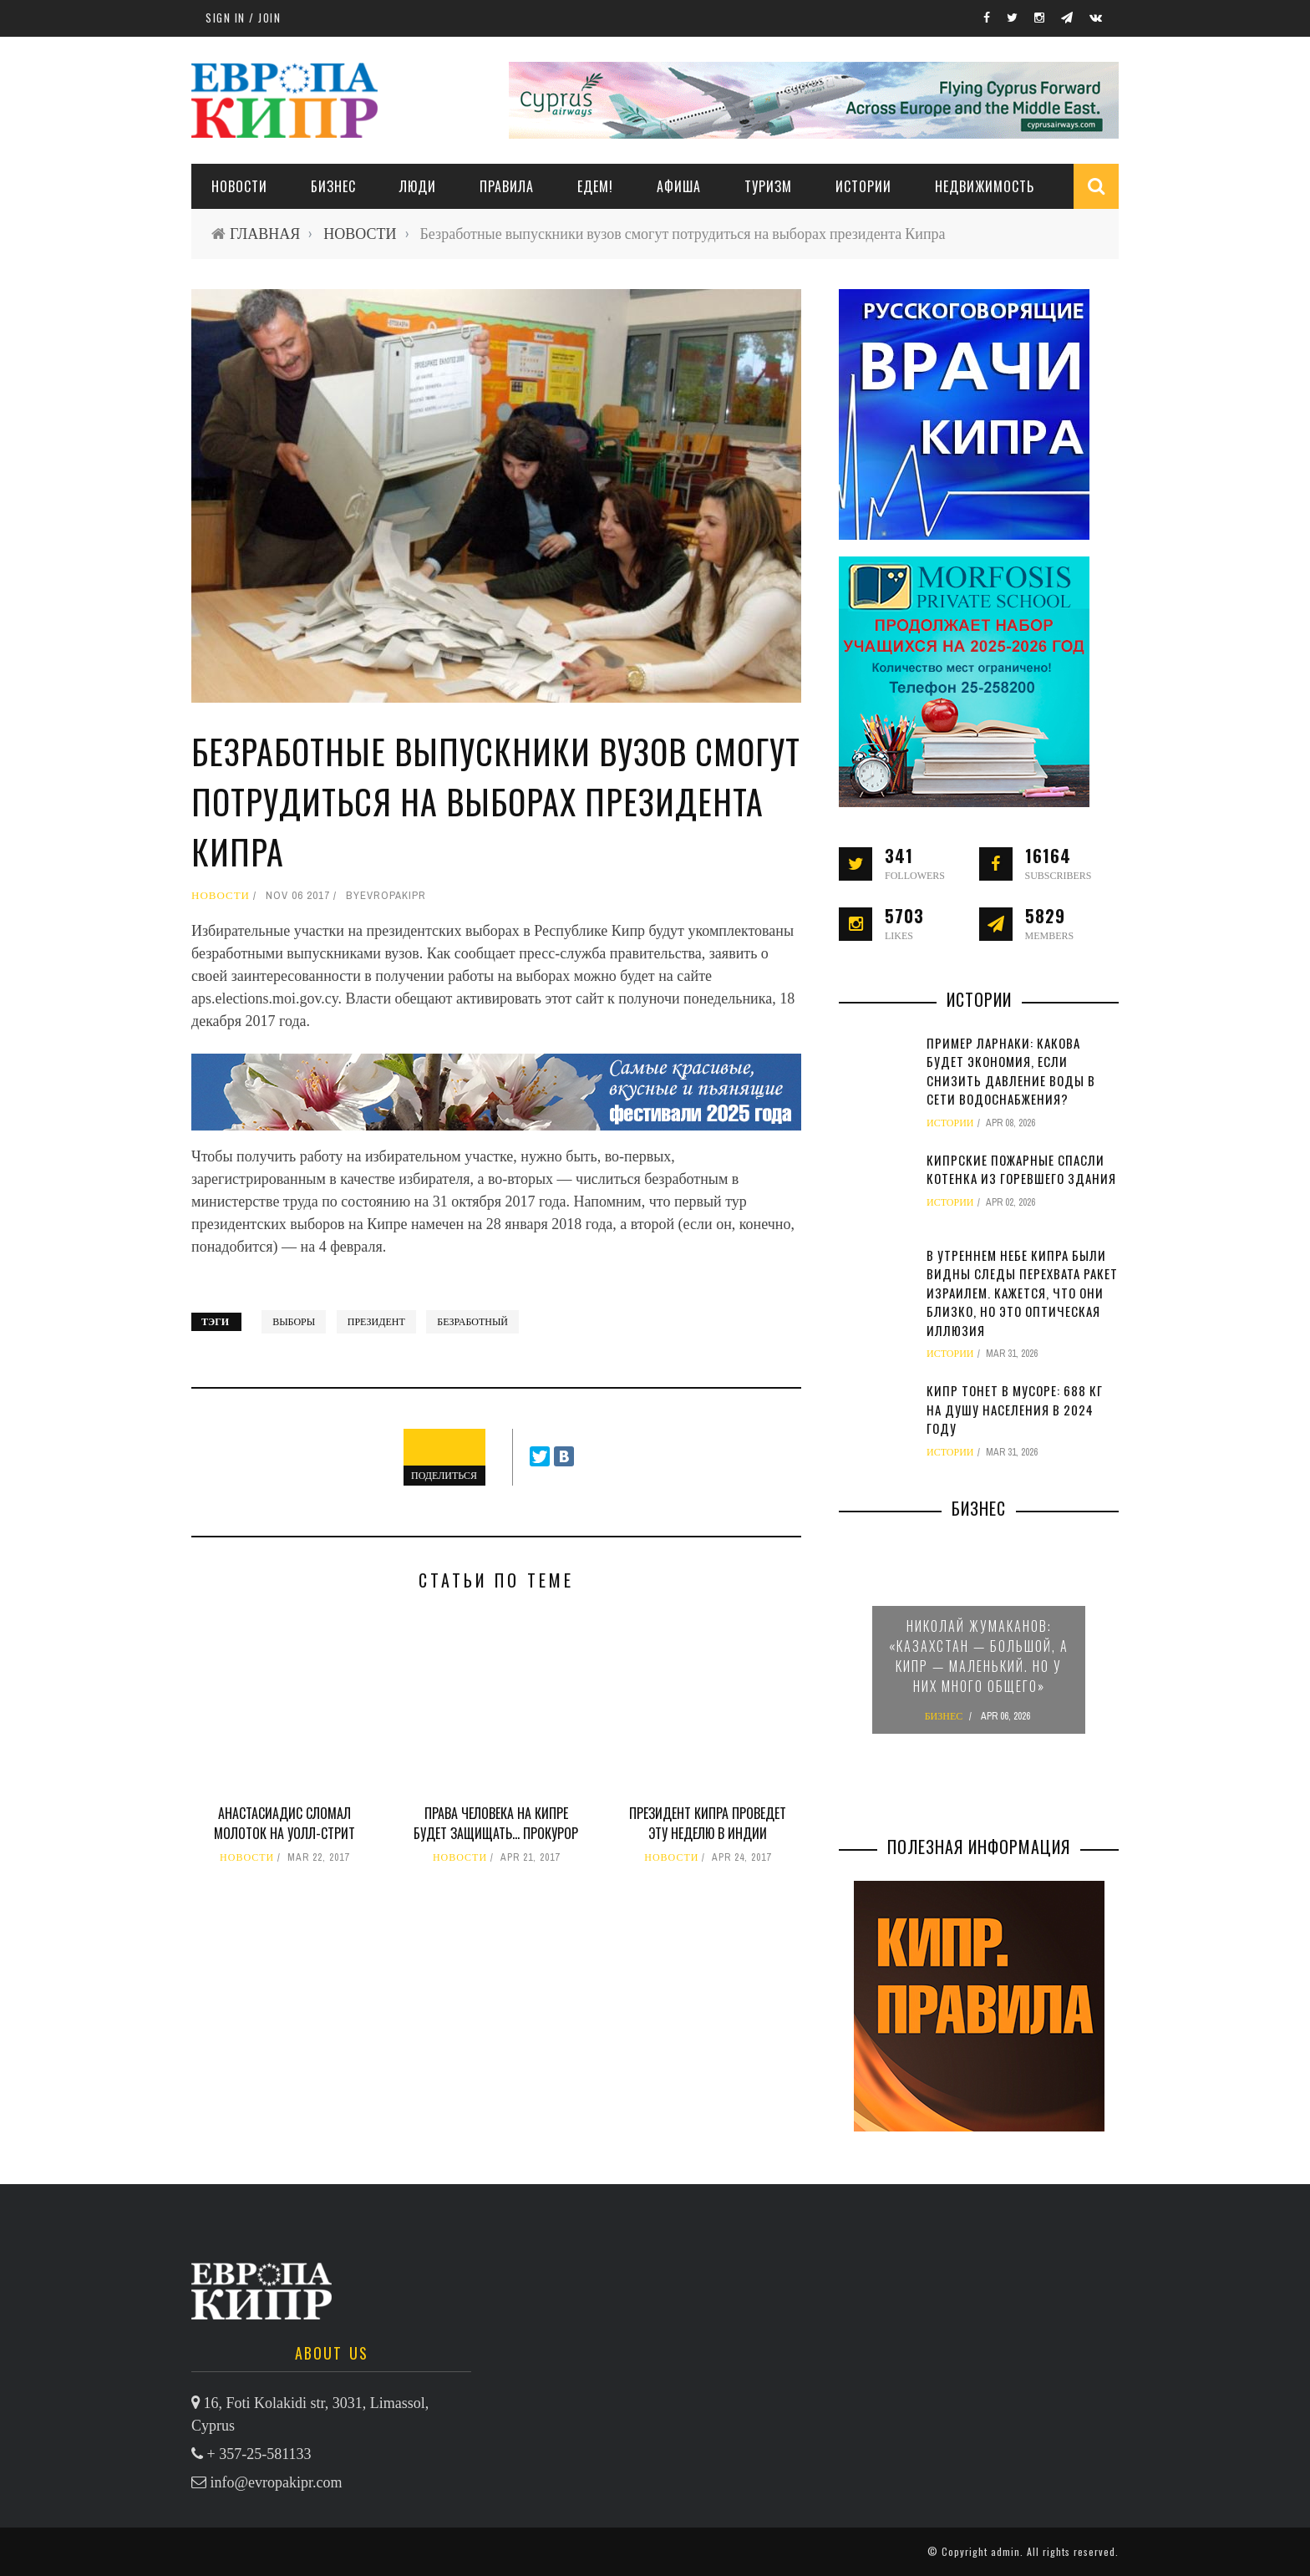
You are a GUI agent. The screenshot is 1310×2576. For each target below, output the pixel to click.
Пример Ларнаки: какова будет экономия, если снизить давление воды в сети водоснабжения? (1011, 1071)
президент (376, 1322)
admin (1005, 2551)
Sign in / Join (243, 17)
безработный (472, 1322)
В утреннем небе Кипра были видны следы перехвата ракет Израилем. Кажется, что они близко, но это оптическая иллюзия (1022, 1292)
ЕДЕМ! (595, 186)
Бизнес (333, 186)
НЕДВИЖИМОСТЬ (984, 186)
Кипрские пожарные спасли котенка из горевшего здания (1021, 1169)
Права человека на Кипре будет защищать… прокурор (496, 1823)
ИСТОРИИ (863, 186)
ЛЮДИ (417, 186)
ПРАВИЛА (507, 186)
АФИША (679, 186)
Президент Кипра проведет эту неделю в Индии (707, 1823)
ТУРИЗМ (768, 186)
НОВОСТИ (239, 186)
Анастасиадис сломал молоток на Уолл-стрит (284, 1823)
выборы (293, 1322)
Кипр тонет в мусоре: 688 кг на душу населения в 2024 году (1015, 1409)
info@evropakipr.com (277, 2482)
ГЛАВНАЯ (265, 233)
